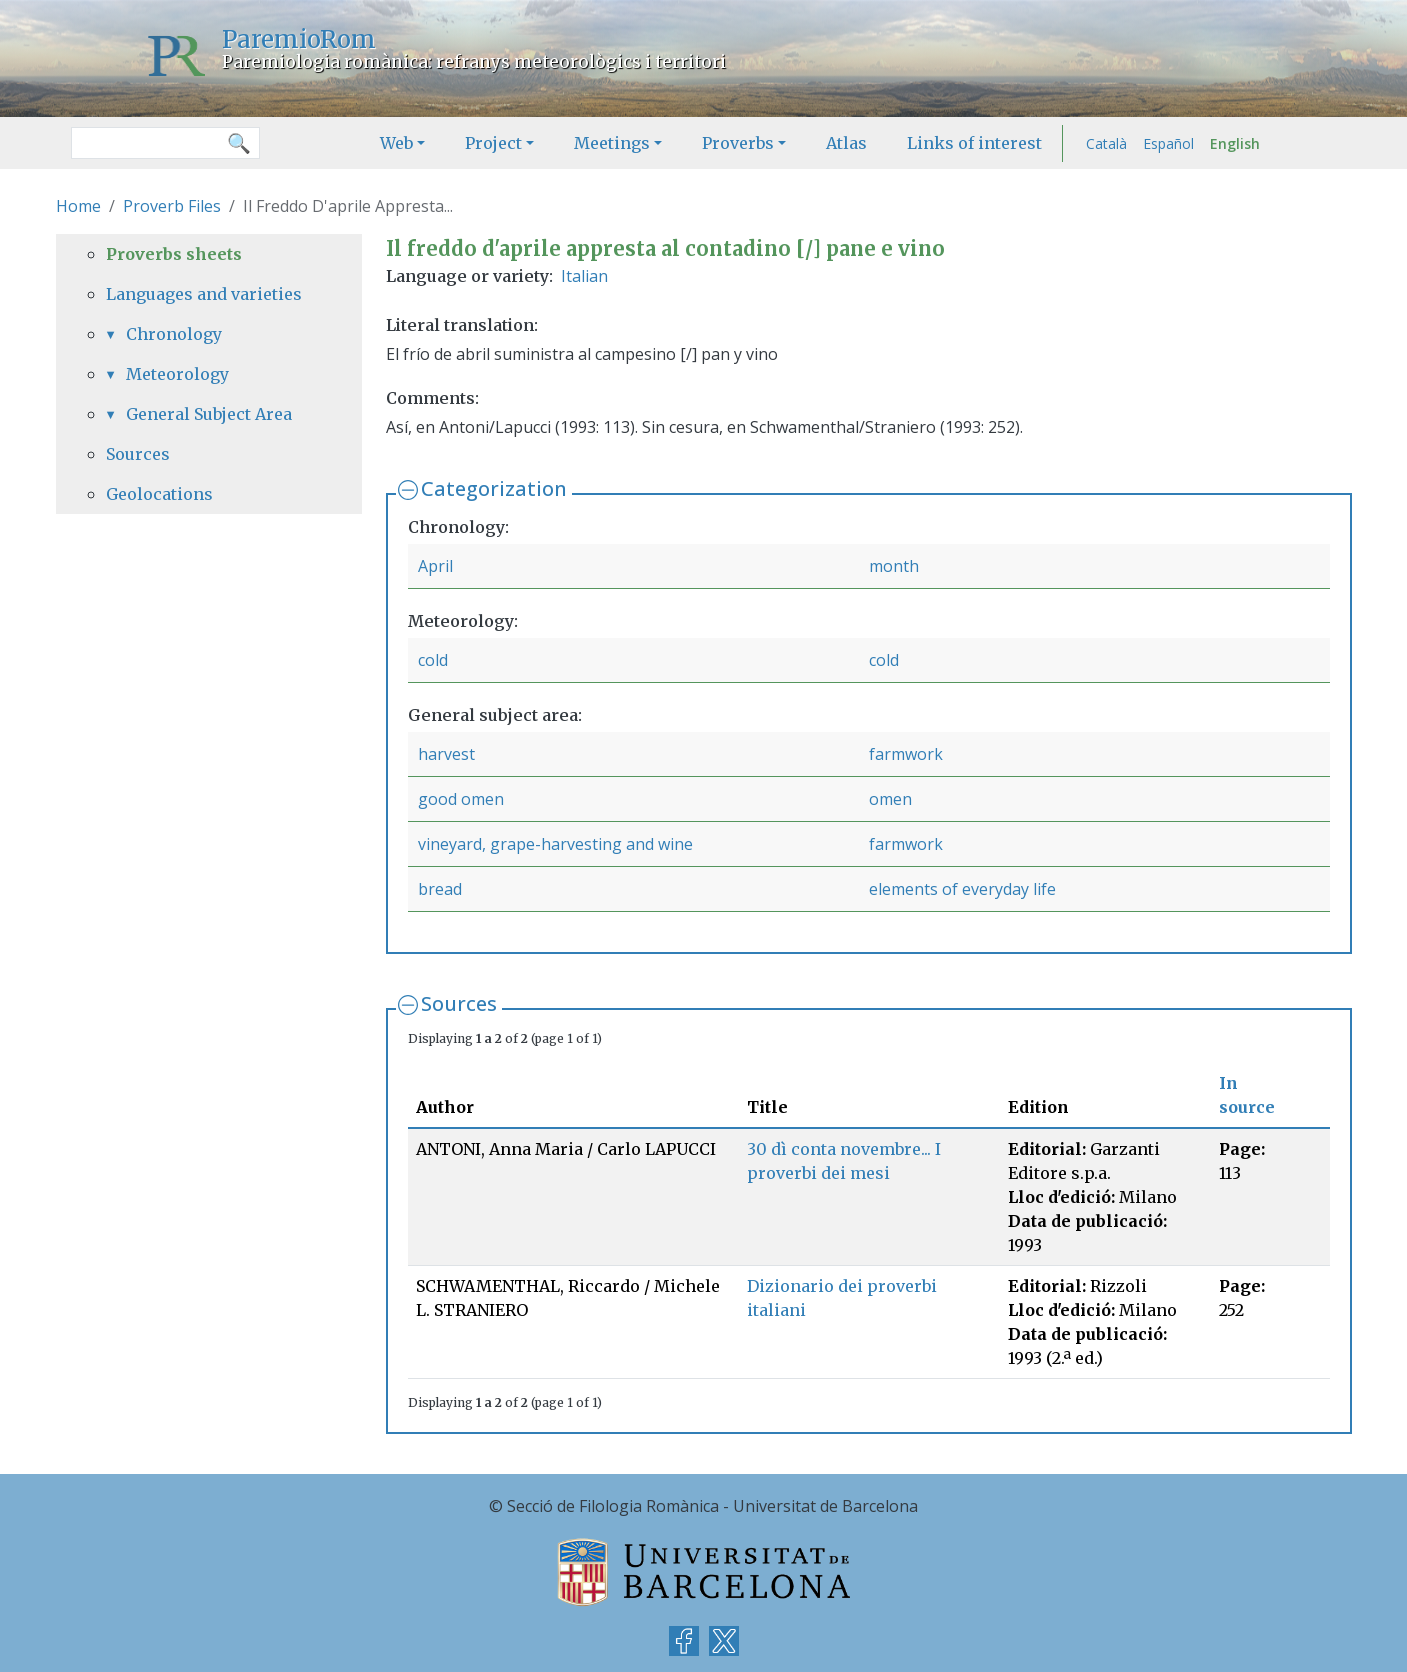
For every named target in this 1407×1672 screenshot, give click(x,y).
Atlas (846, 143)
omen (890, 799)
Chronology (174, 334)
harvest (446, 754)
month (894, 566)
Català (1106, 143)
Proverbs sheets (174, 254)
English (1235, 143)
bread (440, 889)
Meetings (612, 143)
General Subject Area (209, 414)
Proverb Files (172, 206)
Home (78, 206)
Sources (459, 1003)
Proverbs (738, 143)
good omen (461, 799)
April (435, 566)
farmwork (906, 754)
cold (433, 660)
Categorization (494, 488)
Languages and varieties (204, 294)
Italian (584, 276)
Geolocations (159, 494)
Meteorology (177, 374)
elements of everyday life (962, 889)
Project (493, 143)
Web (396, 143)
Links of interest (974, 143)
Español (1168, 143)
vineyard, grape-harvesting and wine (555, 844)
